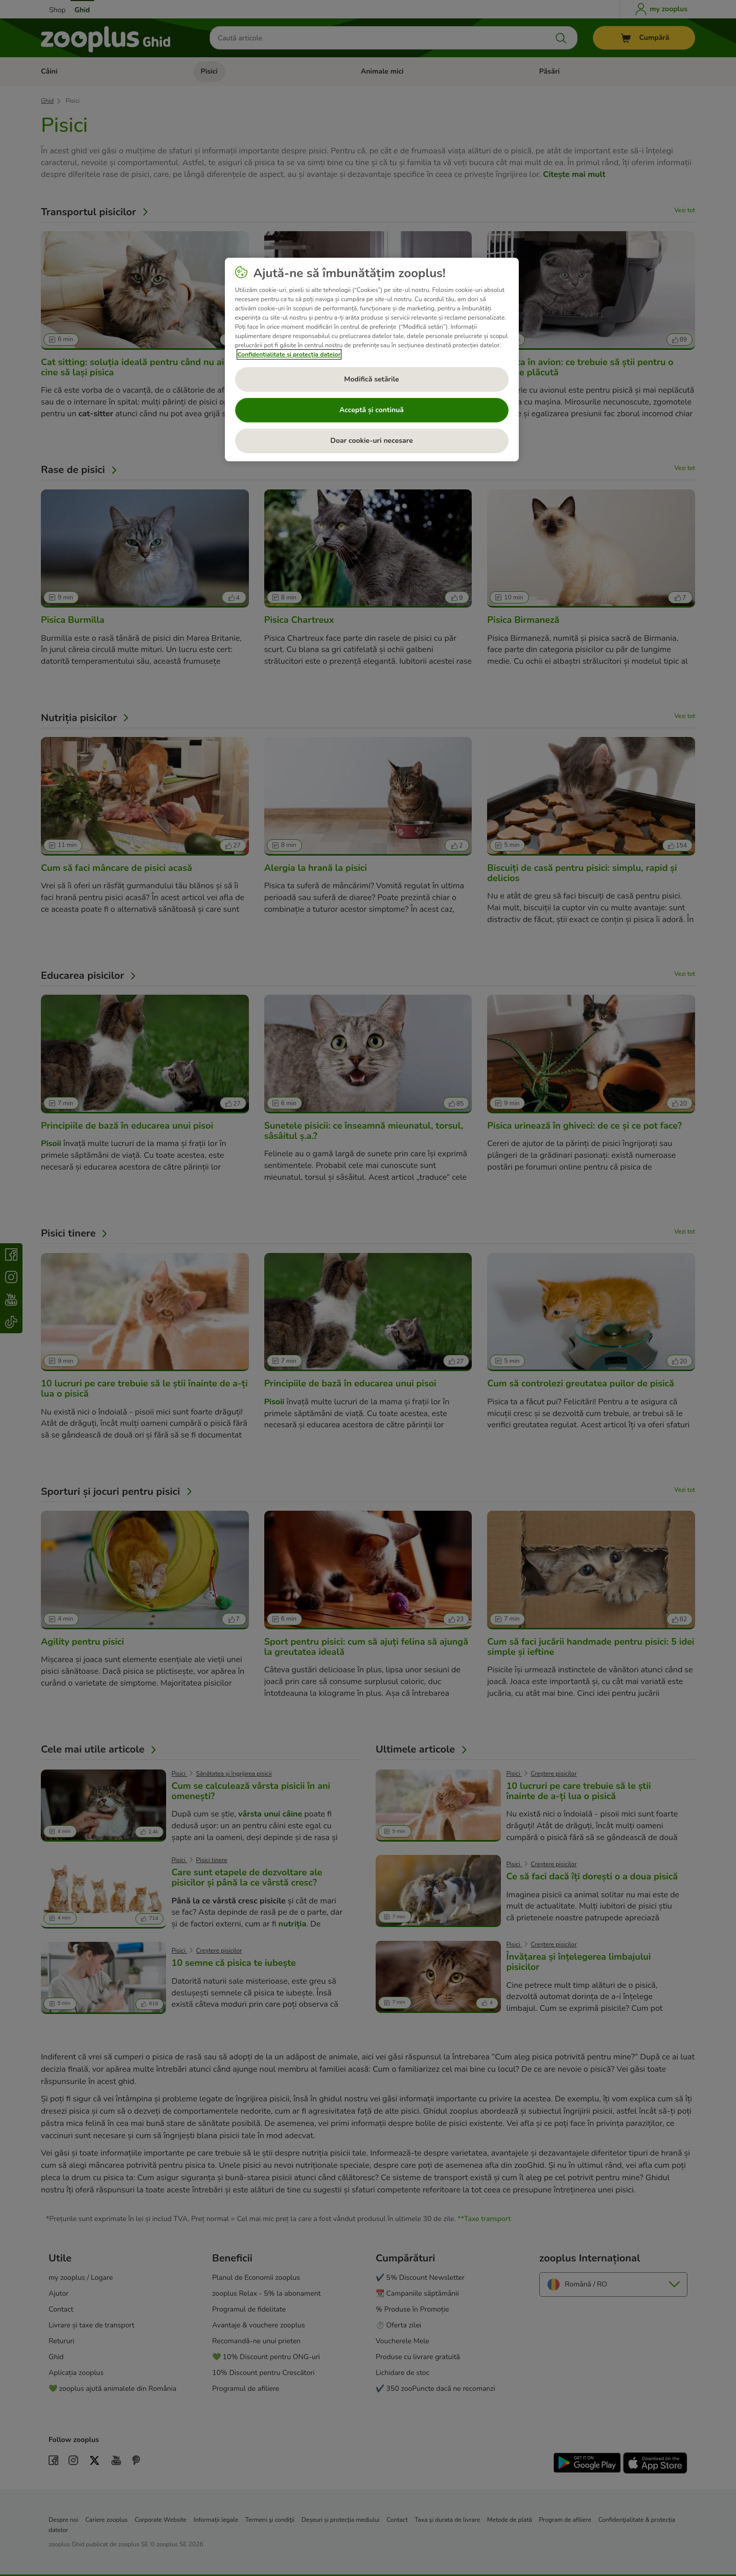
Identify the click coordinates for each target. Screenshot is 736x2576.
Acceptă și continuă (371, 410)
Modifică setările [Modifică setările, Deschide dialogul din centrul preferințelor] (371, 379)
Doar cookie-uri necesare (371, 440)
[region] (372, 359)
